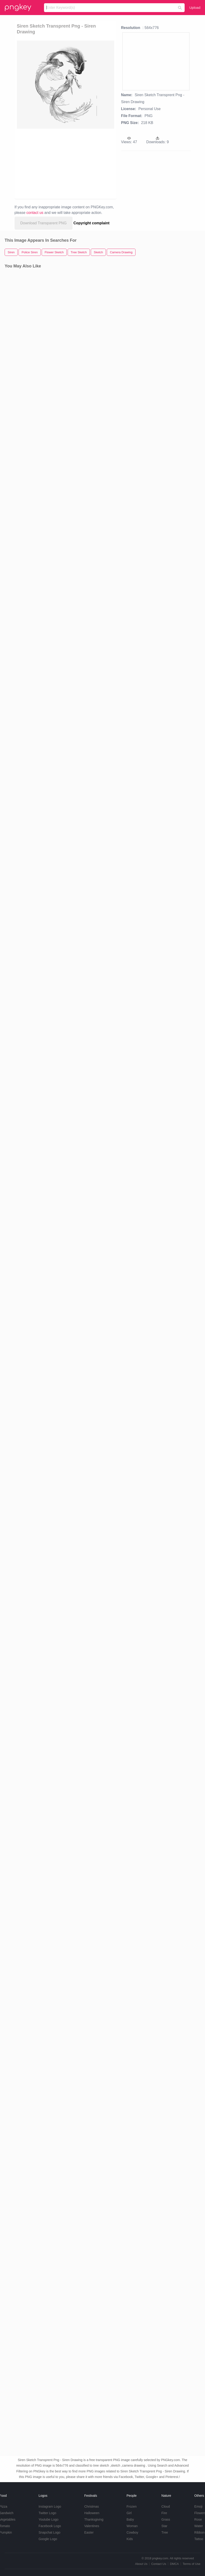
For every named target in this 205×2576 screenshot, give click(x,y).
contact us (34, 213)
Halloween (91, 2513)
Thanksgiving (94, 2519)
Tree (164, 2532)
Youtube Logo (48, 2519)
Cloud (165, 2506)
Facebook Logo (49, 2526)
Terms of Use (191, 2564)
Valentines (91, 2526)
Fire (164, 2513)
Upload (194, 8)
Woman (132, 2526)
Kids (129, 2539)
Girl (129, 2513)
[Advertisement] (71, 163)
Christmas (91, 2506)
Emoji (198, 2506)
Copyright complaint (91, 223)
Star (164, 2526)
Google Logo (47, 2539)
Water (198, 2526)
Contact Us (158, 2564)
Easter (89, 2532)
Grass (165, 2519)
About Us (141, 2564)
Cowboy (132, 2532)
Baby (130, 2519)
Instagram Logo (49, 2506)
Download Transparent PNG (43, 223)
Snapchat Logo (49, 2532)
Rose (198, 2519)
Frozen (131, 2506)
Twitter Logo (47, 2513)
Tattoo (198, 2539)
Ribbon (199, 2532)
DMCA (174, 2564)
